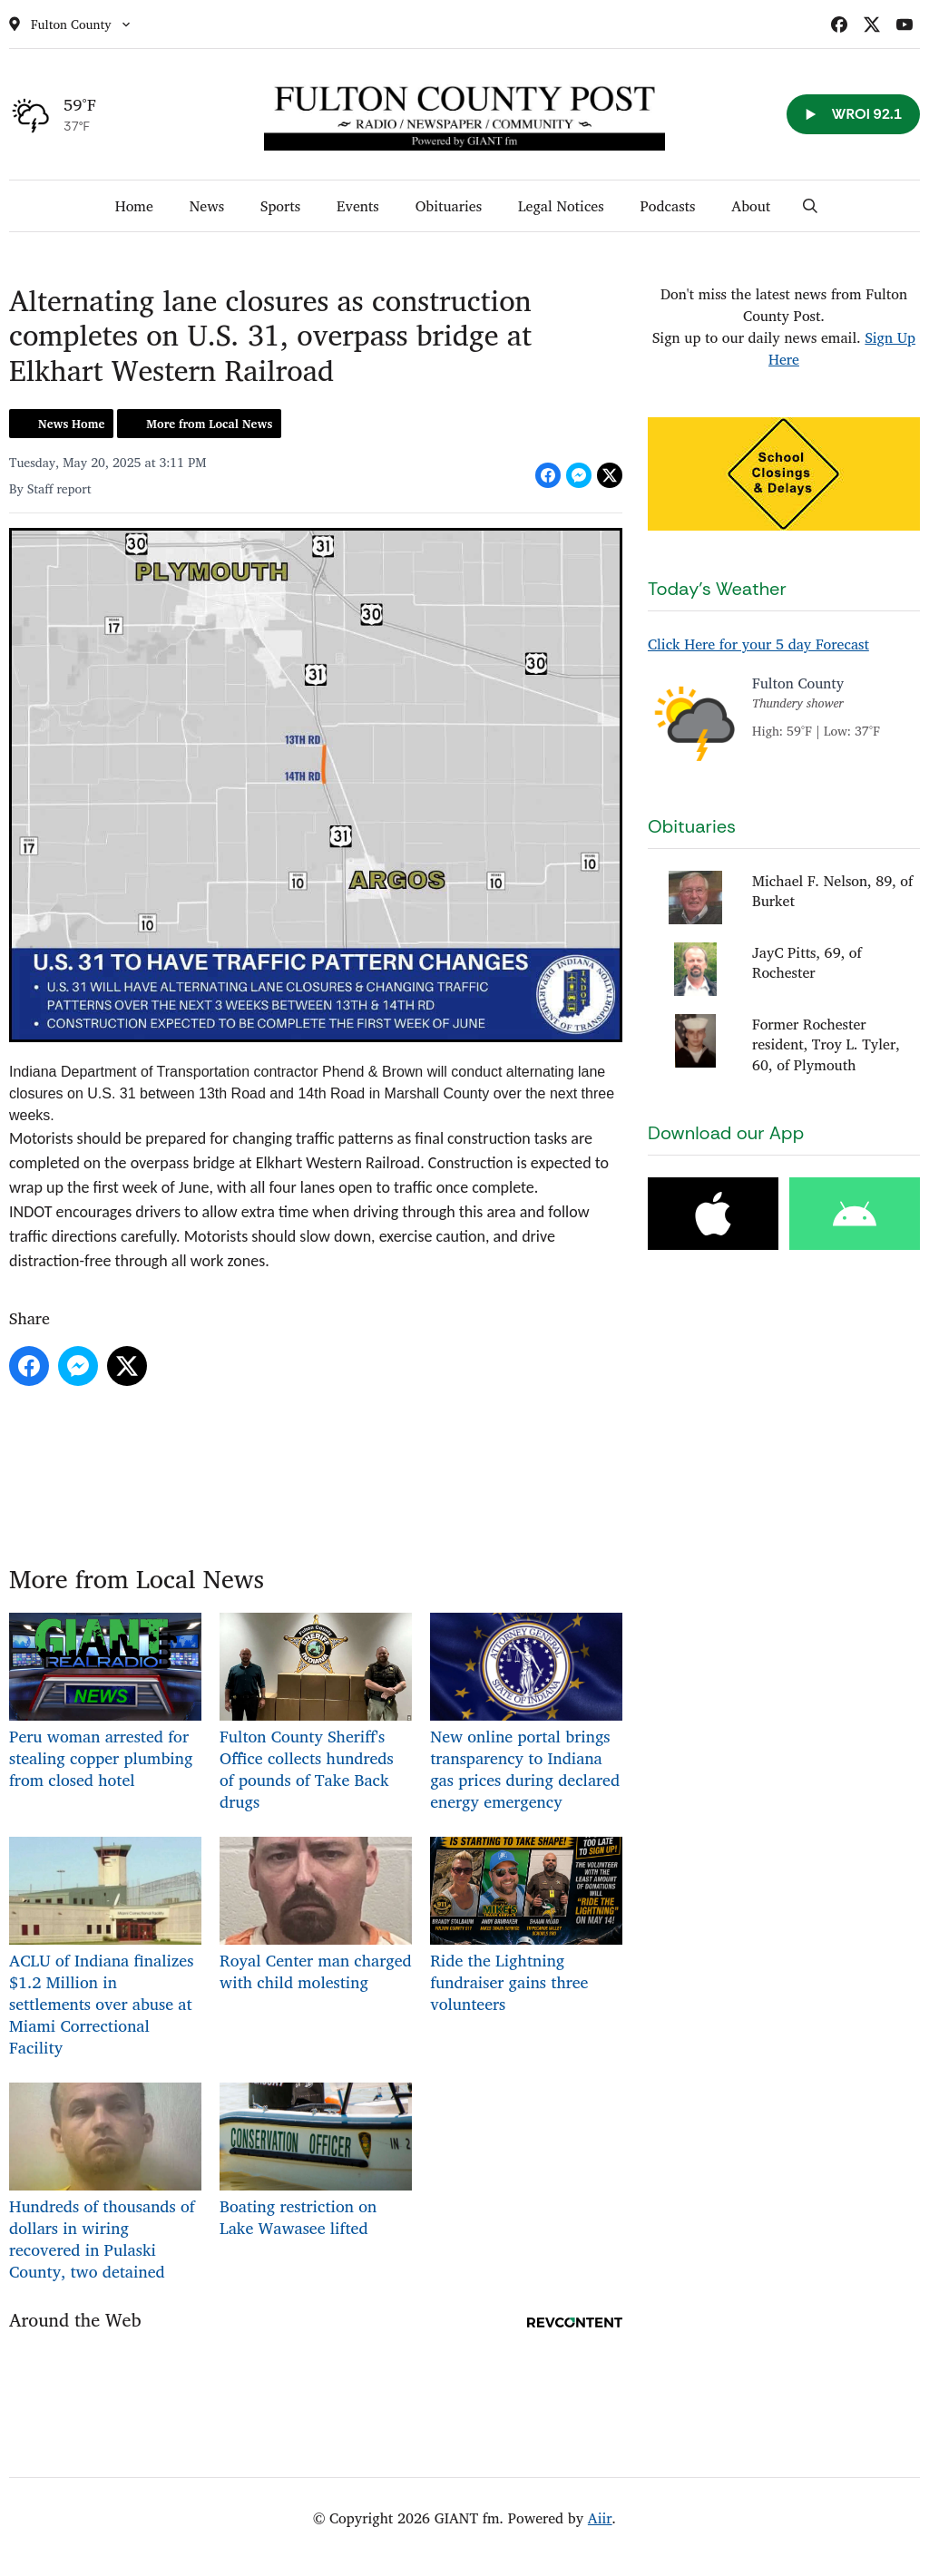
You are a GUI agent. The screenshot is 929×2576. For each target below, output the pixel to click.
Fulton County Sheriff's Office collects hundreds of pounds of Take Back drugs (316, 1714)
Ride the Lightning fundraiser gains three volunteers (526, 1927)
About (750, 206)
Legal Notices (561, 206)
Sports (280, 206)
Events (358, 206)
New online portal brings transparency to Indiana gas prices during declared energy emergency (526, 1714)
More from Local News (209, 424)
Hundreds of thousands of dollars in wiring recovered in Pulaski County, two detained (105, 2184)
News (207, 206)
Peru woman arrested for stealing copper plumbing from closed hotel (105, 1703)
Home (134, 206)
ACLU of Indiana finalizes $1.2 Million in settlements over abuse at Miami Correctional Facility (105, 1949)
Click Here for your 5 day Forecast (758, 644)
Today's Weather (717, 588)
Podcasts (668, 206)
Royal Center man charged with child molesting (316, 1916)
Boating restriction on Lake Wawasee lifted (316, 2162)
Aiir (600, 2518)
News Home (71, 424)
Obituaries (449, 206)
